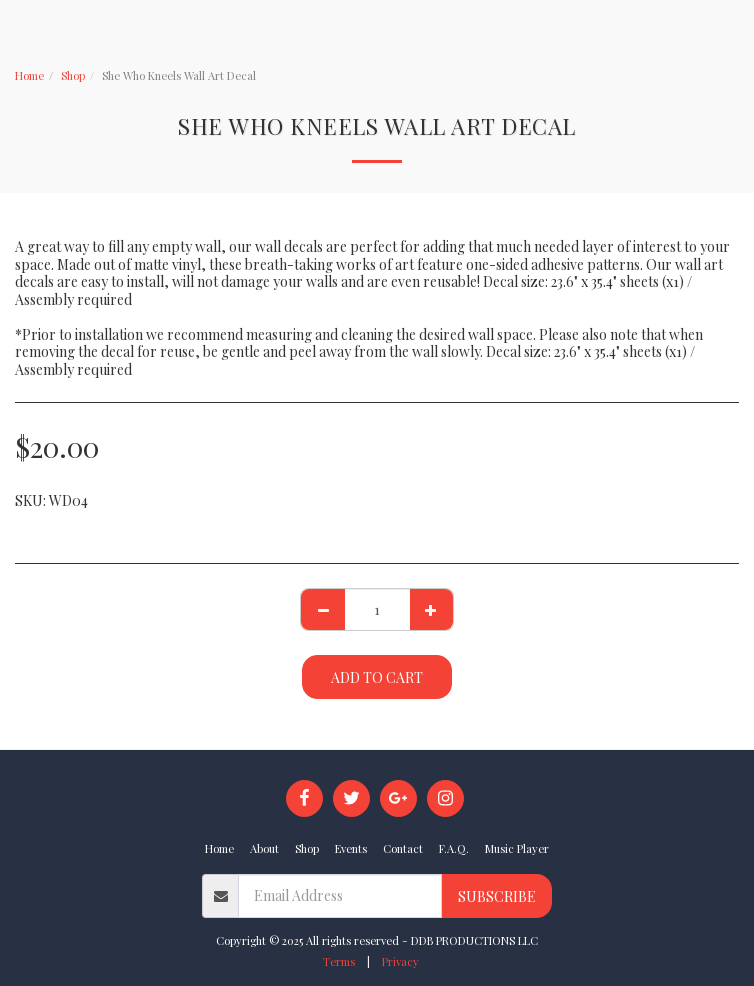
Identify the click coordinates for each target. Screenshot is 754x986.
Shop (73, 75)
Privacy (400, 961)
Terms (339, 961)
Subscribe (497, 896)
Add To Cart (377, 677)
